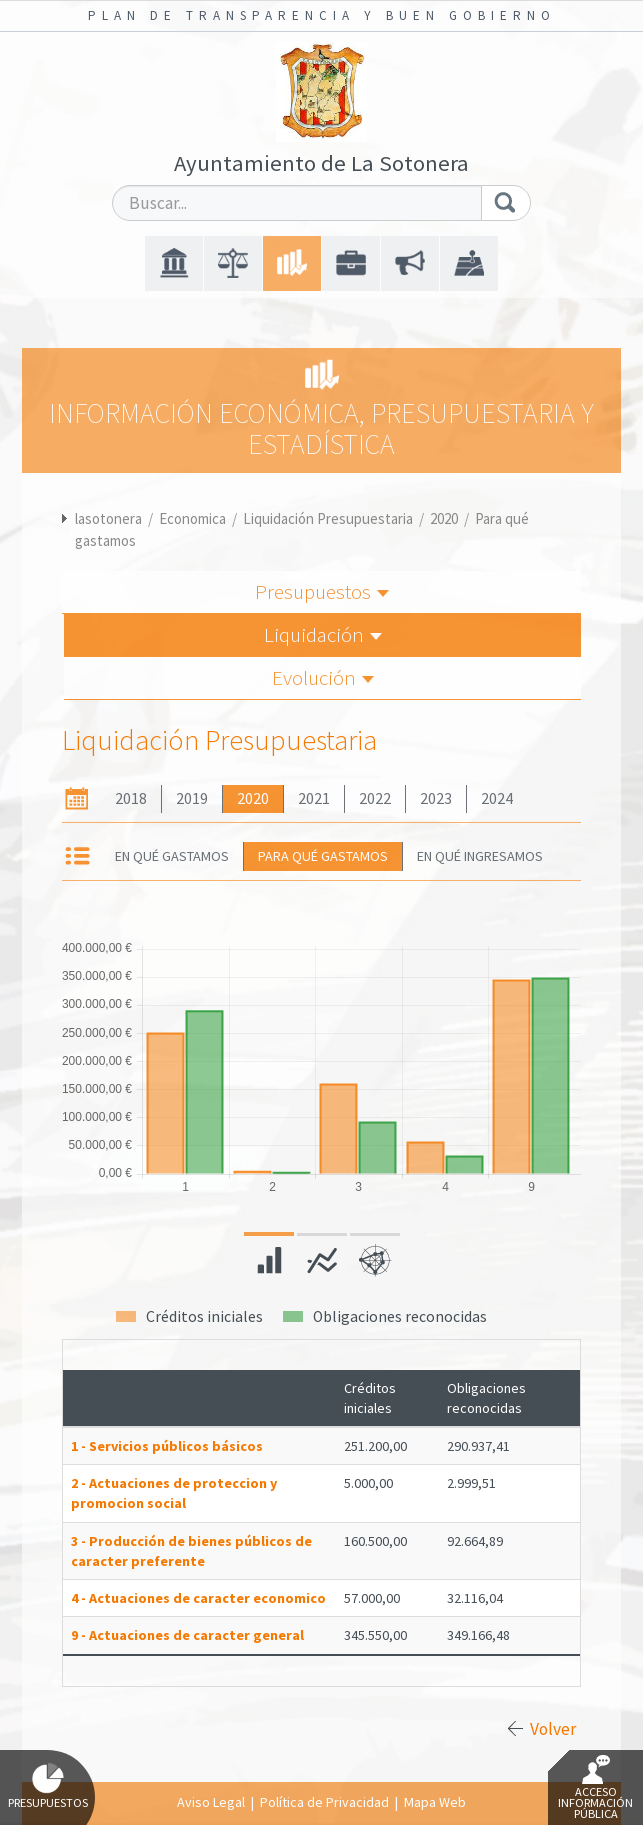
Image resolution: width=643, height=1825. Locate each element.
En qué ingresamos (480, 856)
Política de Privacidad (324, 1802)
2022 (375, 798)
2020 (444, 518)
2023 (436, 798)
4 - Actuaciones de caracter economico (198, 1598)
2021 (314, 798)
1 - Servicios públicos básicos (167, 1446)
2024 (497, 798)
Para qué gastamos (323, 856)
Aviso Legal (211, 1802)
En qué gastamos (172, 856)
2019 (192, 798)
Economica (192, 518)
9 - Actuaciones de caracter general (187, 1635)
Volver (553, 1729)
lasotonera (108, 518)
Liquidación (323, 634)
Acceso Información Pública (595, 1788)
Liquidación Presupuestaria (328, 518)
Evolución (323, 677)
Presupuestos (322, 591)
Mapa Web (435, 1802)
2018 (131, 798)
